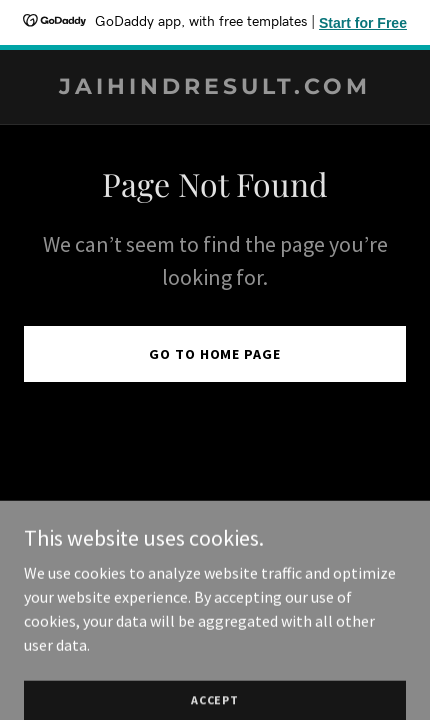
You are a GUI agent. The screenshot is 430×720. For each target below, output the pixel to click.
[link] (215, 88)
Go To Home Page (214, 354)
